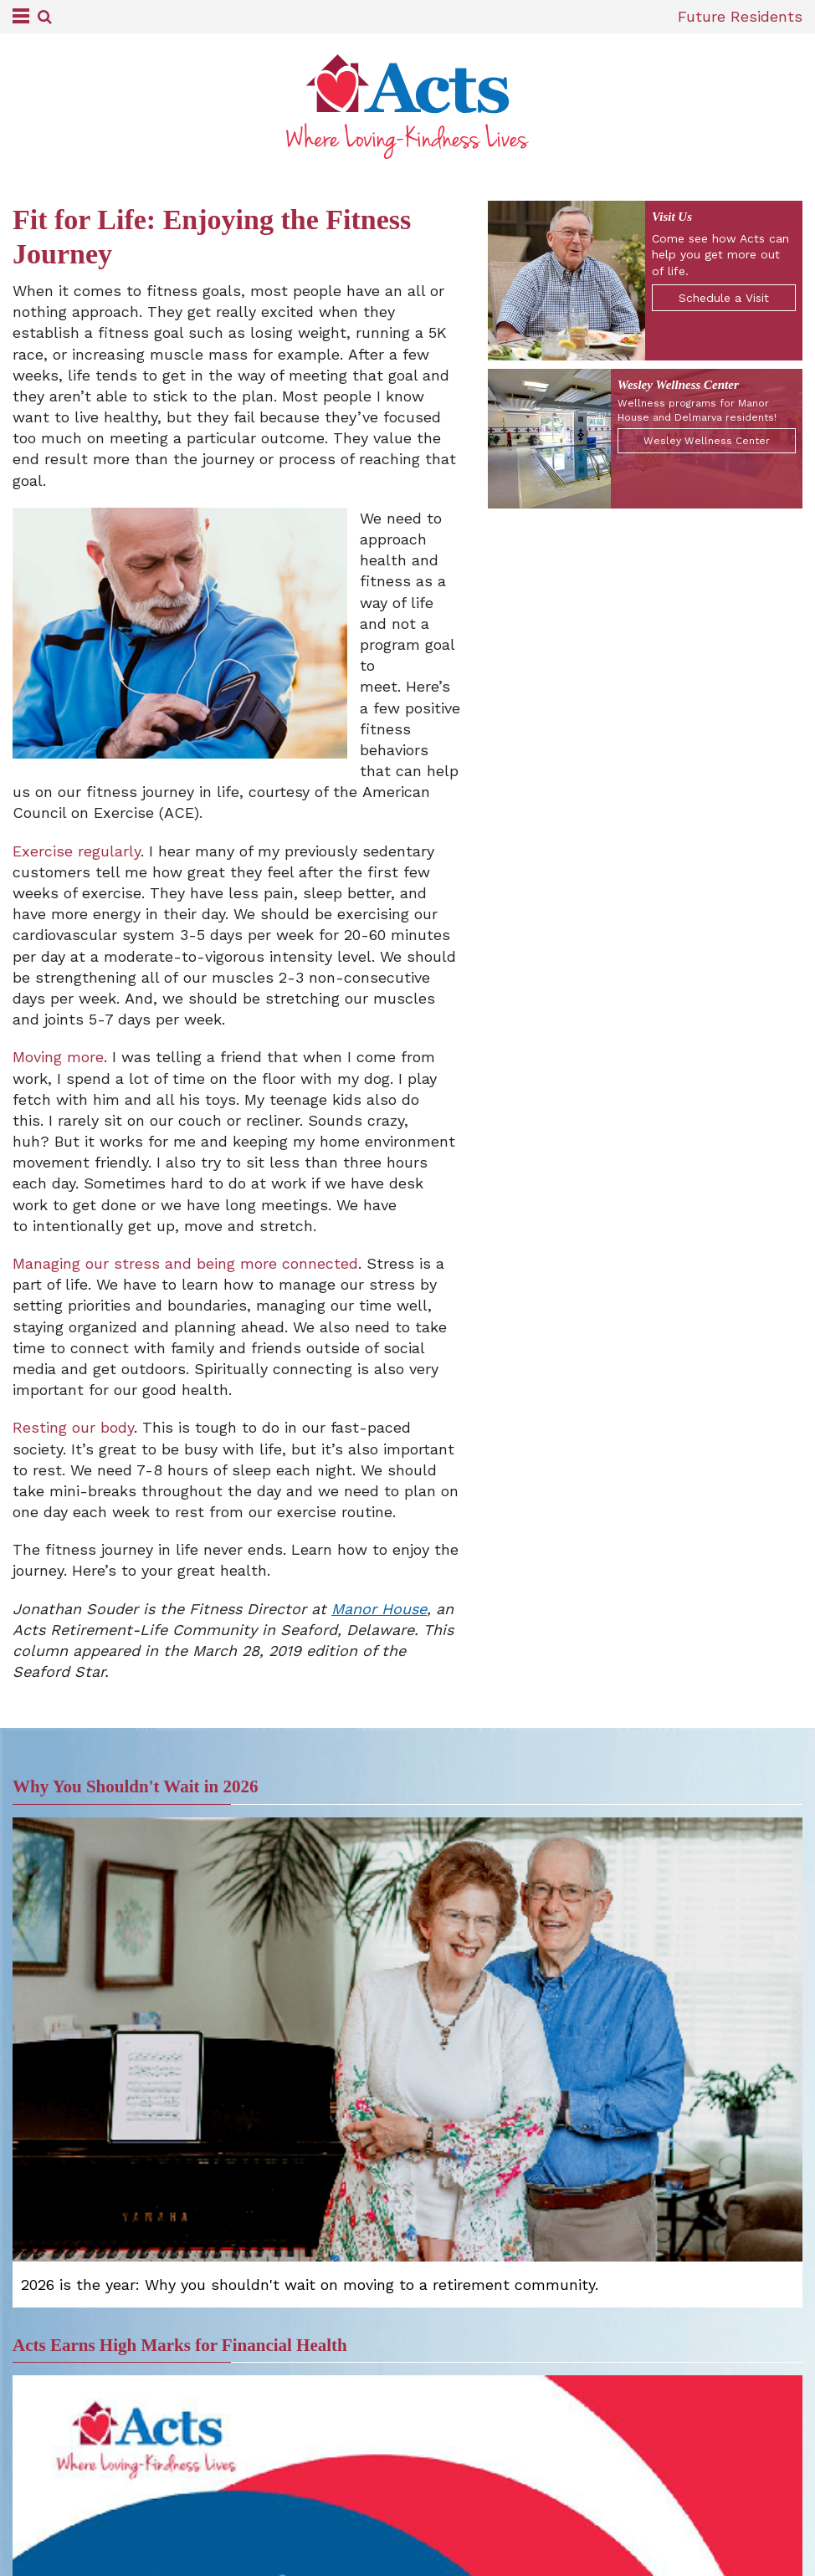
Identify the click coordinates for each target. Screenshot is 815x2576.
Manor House (379, 1609)
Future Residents (740, 16)
